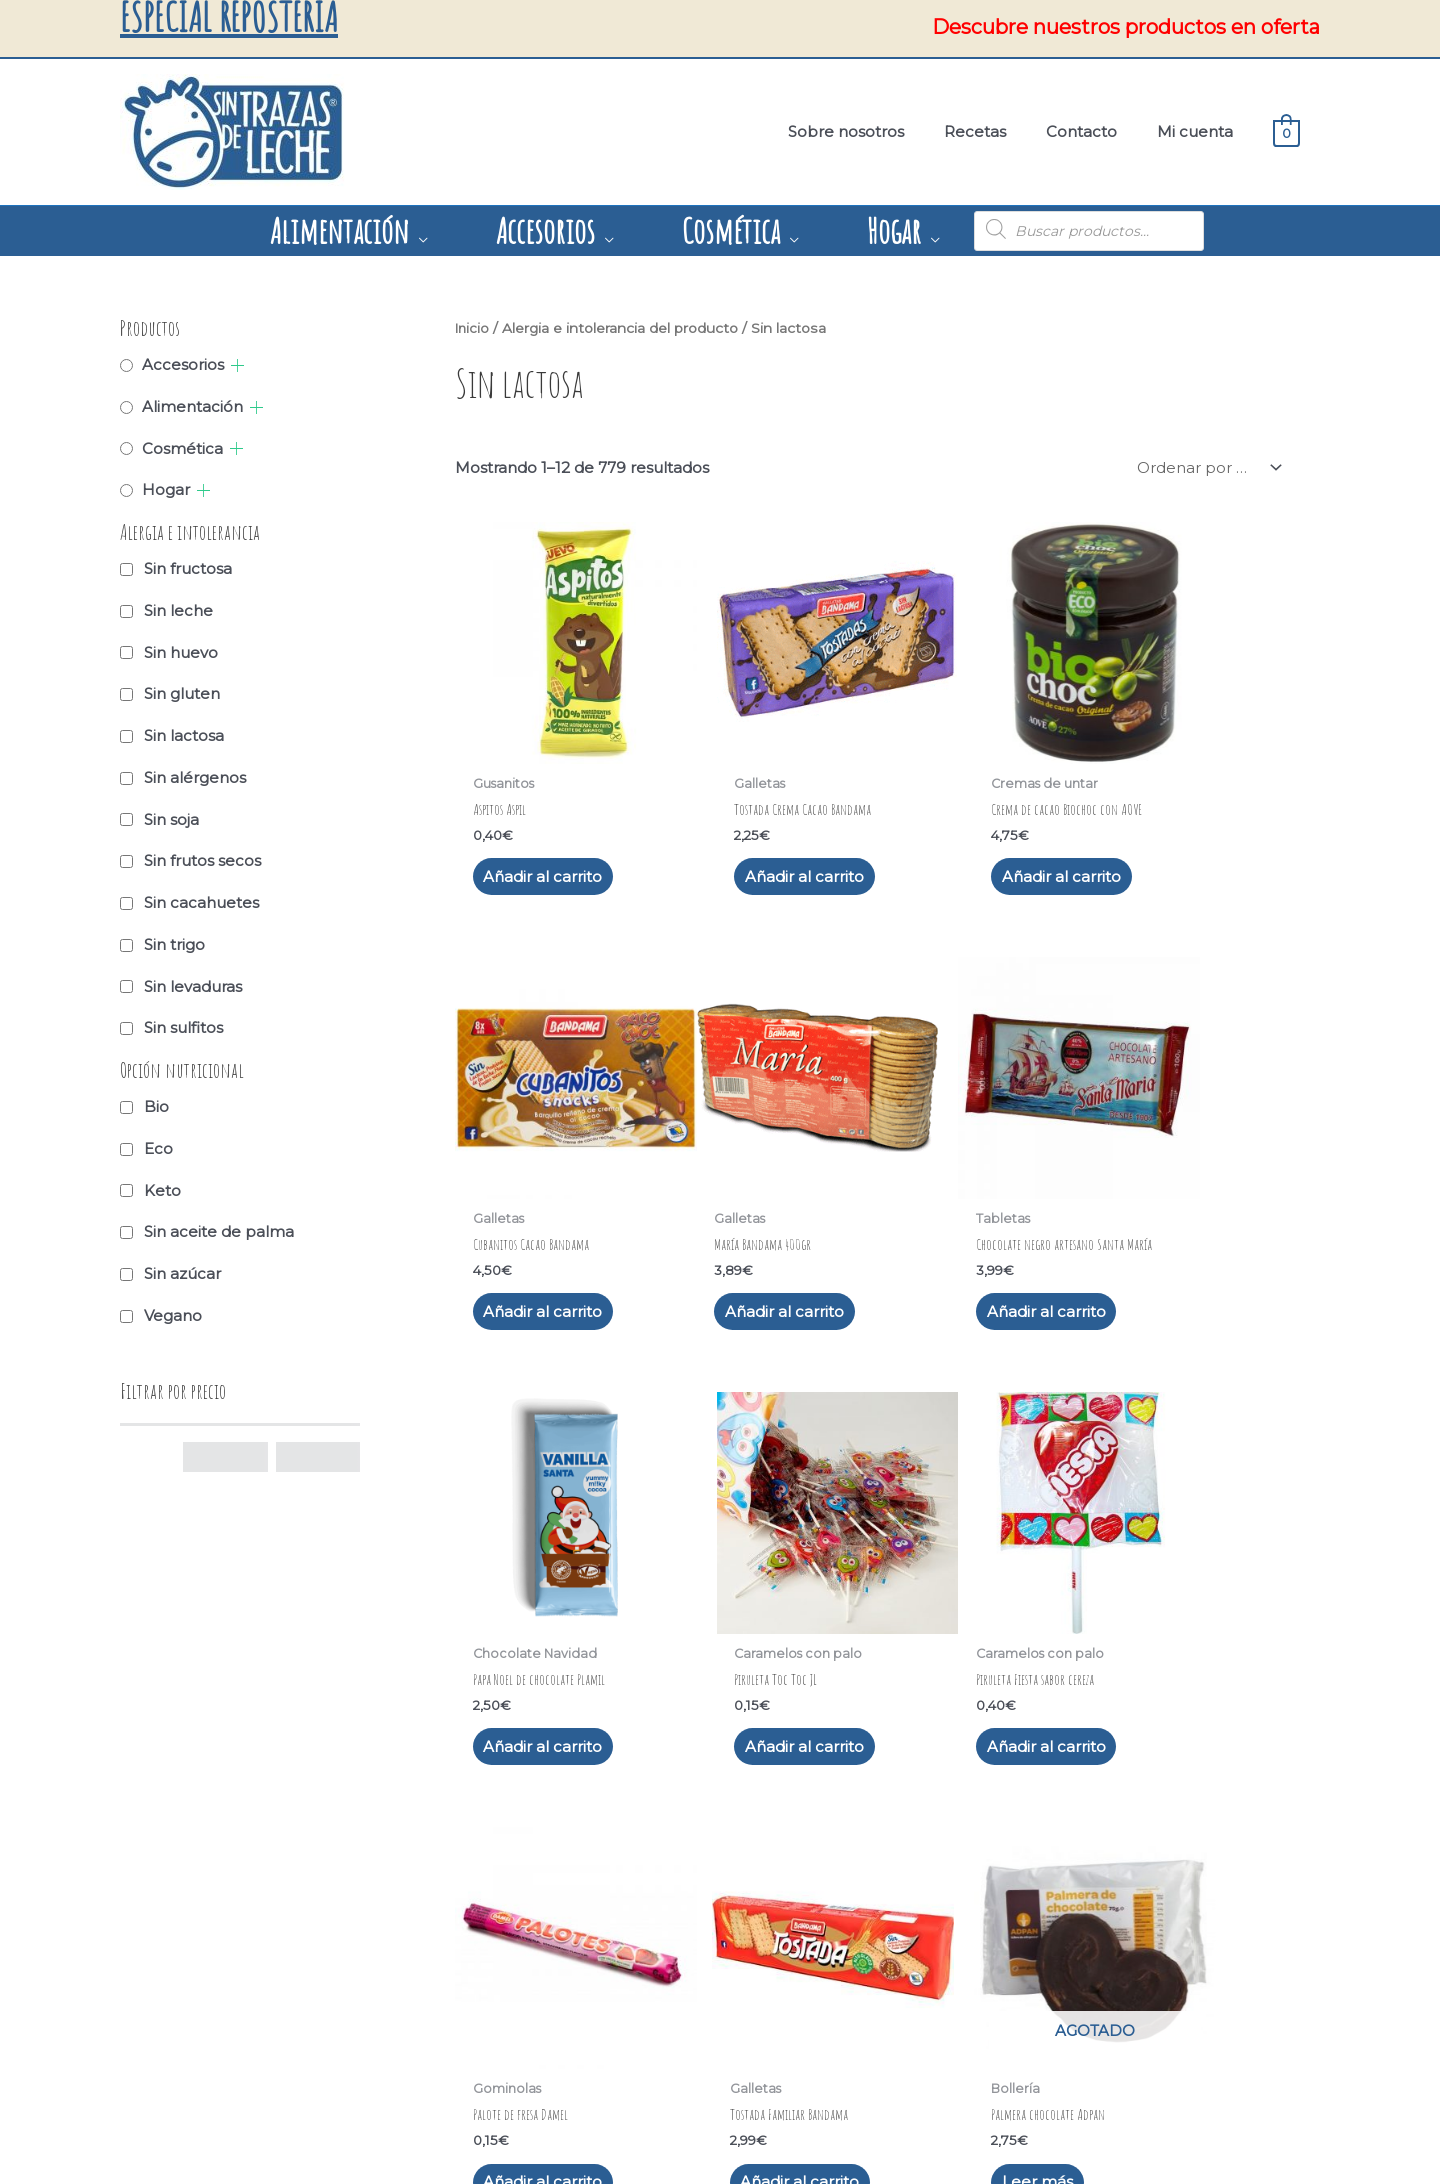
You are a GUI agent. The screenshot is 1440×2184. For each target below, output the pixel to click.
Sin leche (178, 609)
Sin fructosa (188, 567)
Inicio (473, 327)
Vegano (173, 1314)
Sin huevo (181, 651)
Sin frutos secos (202, 859)
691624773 (827, 1971)
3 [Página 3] (564, 1746)
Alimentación (192, 405)
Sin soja (171, 818)
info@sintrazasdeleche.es (878, 1995)
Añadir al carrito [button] (542, 828)
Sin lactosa (184, 734)
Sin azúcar (182, 1272)
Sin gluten (182, 692)
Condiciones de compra (248, 2020)
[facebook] (524, 2014)
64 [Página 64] (747, 1746)
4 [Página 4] (609, 1746)
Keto (162, 1189)
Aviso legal (204, 1946)
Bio (156, 1105)
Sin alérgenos (195, 776)
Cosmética (182, 447)
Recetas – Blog (522, 1971)
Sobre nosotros (523, 1946)
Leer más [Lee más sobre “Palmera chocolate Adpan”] (1156, 1627)
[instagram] (489, 2014)
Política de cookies (232, 1995)
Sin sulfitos (183, 1026)
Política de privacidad (240, 1971)
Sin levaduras (193, 985)
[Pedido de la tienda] (1205, 467)
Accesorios (183, 363)
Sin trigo (174, 943)
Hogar (166, 488)
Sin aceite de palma (219, 1230)
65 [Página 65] (796, 1746)
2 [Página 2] (520, 1746)
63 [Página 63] (700, 1746)
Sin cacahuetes (201, 901)
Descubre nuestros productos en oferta (1126, 27)
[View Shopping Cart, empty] (1286, 131)
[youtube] (560, 2014)
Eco (158, 1147)
